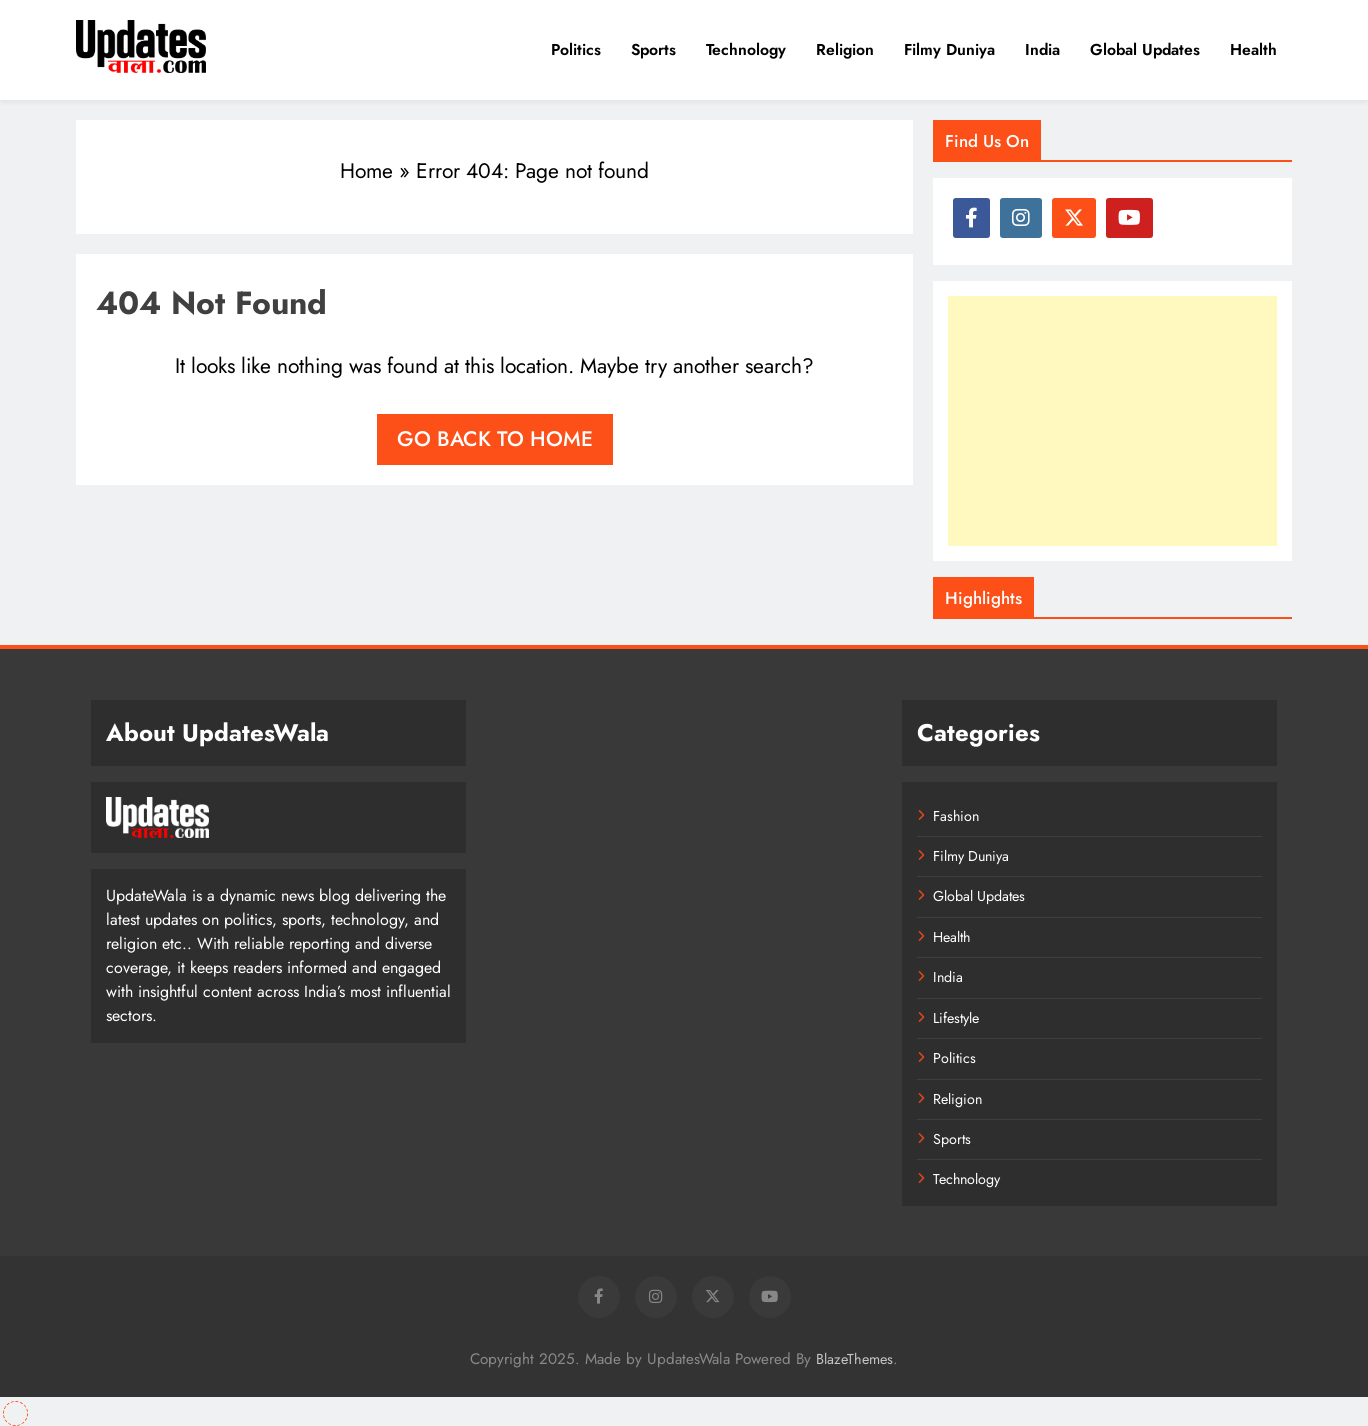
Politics (576, 49)
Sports (653, 49)
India (1042, 49)
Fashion (956, 816)
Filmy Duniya (949, 49)
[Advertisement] (1112, 421)
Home (366, 171)
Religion (845, 49)
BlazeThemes (854, 1359)
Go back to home (495, 439)
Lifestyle (956, 1018)
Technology (746, 49)
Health (1253, 49)
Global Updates (1145, 49)
